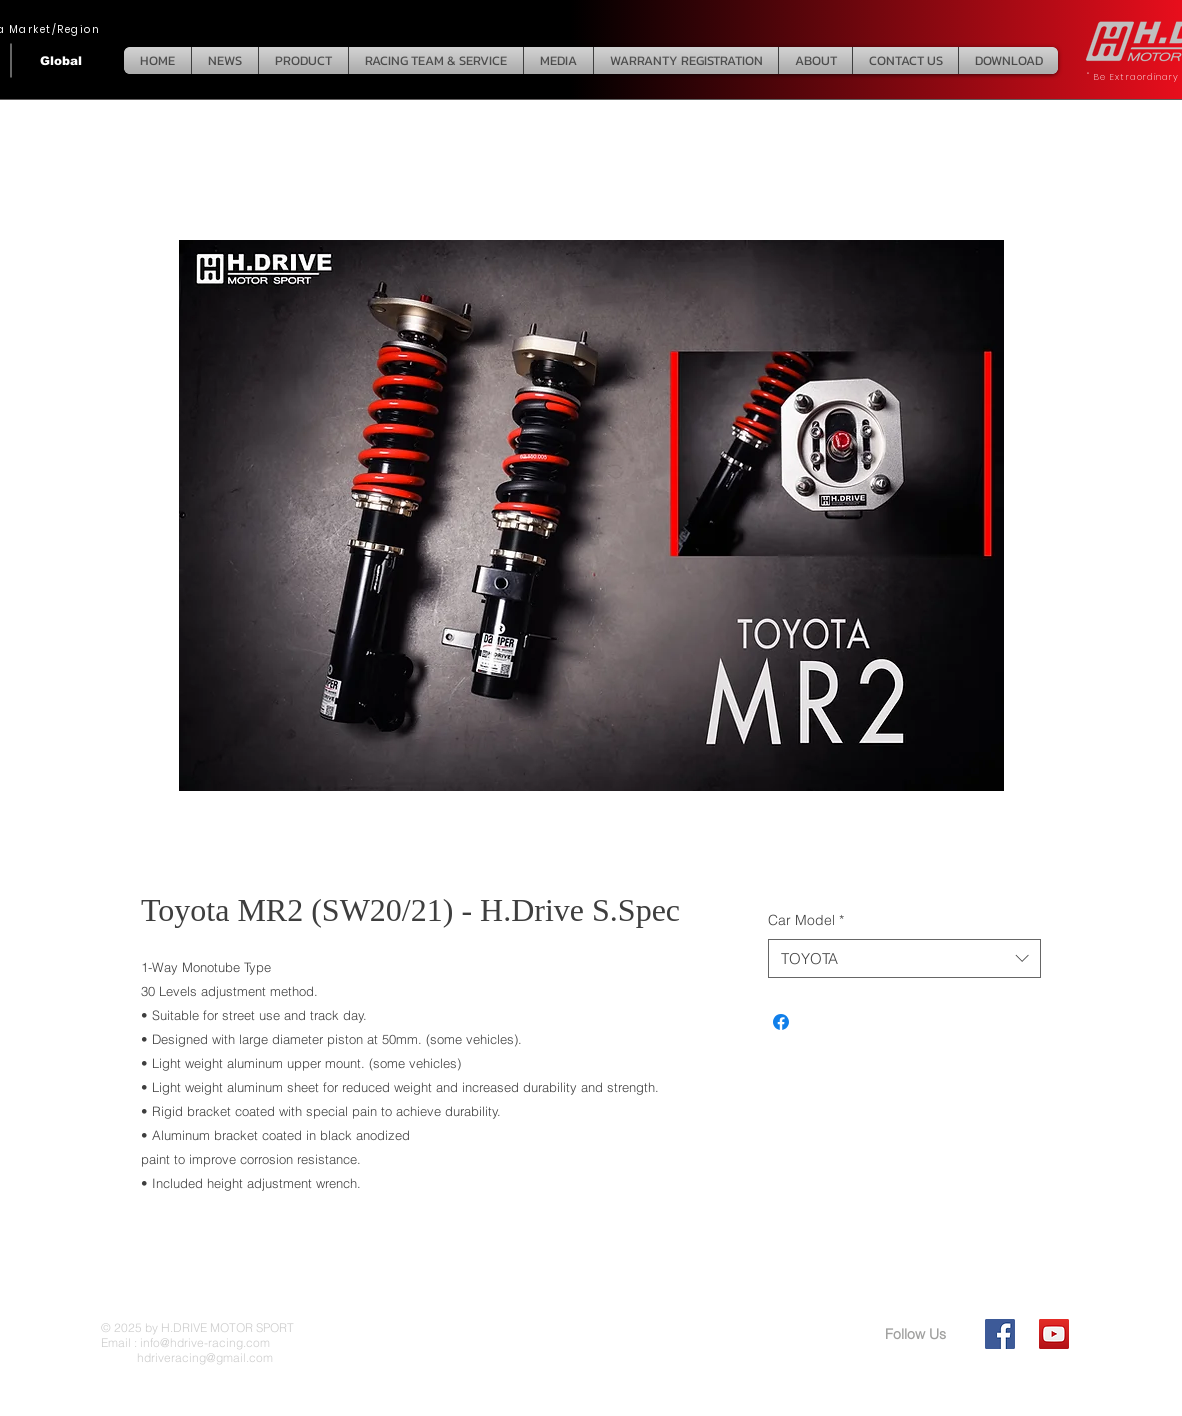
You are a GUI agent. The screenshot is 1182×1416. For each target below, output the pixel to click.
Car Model (806, 920)
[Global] (61, 60)
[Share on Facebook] (781, 1022)
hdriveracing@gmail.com (187, 1357)
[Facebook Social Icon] (1000, 1334)
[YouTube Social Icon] (1054, 1334)
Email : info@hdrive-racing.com (185, 1342)
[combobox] (904, 958)
